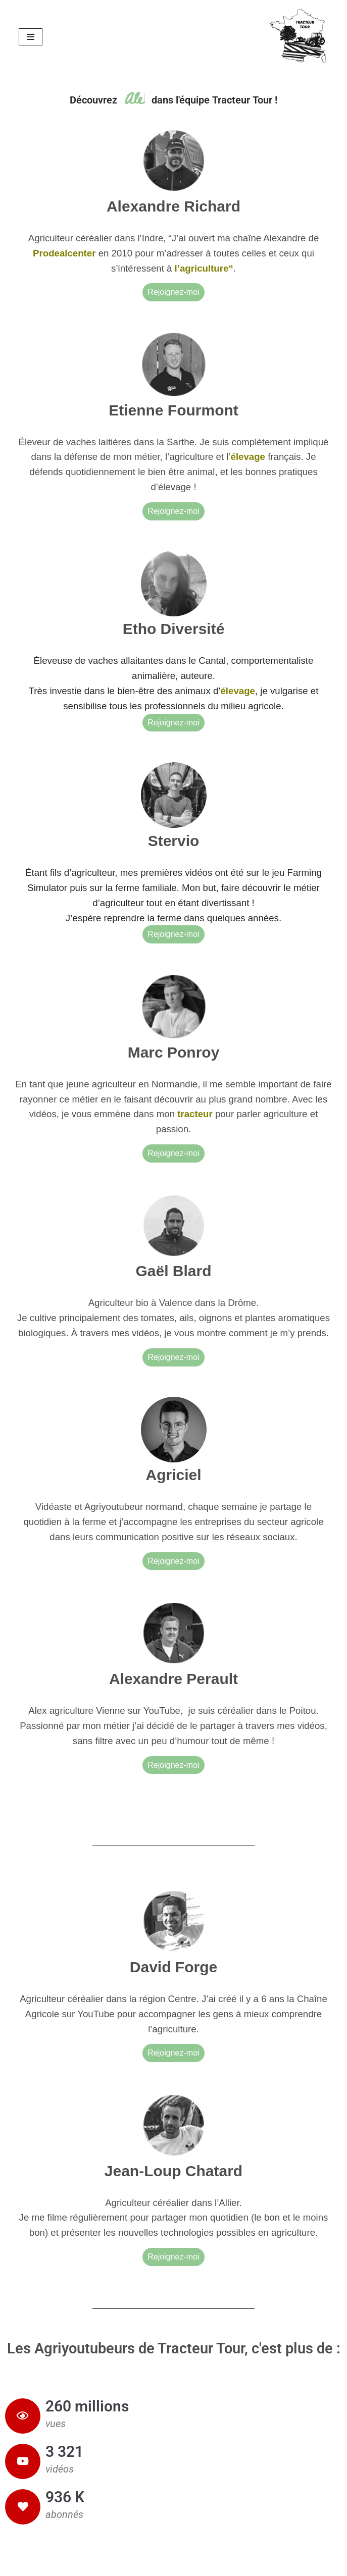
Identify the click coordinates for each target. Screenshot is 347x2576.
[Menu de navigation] (30, 36)
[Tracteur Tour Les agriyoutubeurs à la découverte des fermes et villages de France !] (298, 36)
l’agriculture (202, 268)
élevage (248, 456)
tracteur (194, 1114)
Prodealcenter (65, 253)
